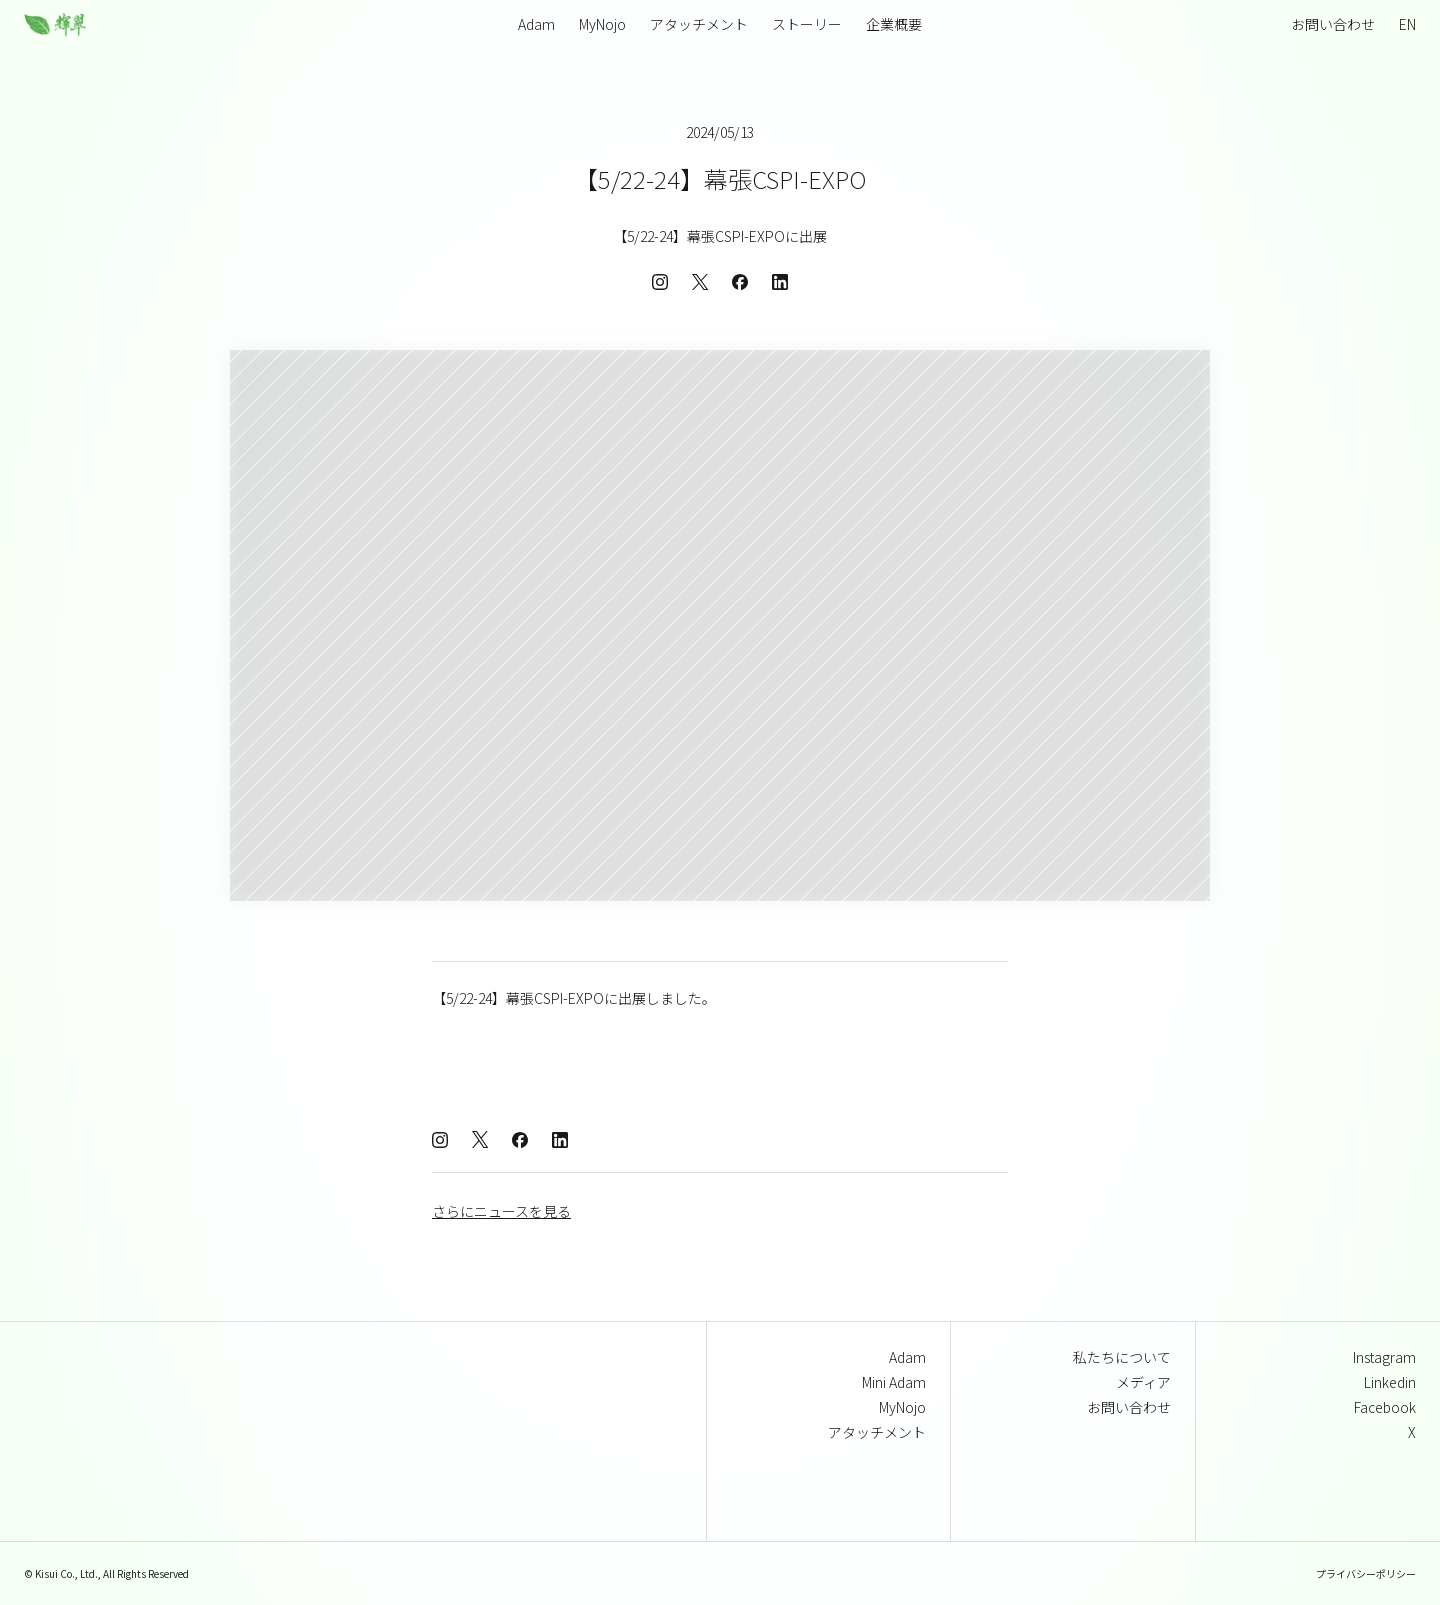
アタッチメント (699, 24)
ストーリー (807, 24)
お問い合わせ (1333, 24)
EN (1407, 24)
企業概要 (894, 24)
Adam (907, 1357)
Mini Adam (894, 1382)
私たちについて (1122, 1357)
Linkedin (1390, 1382)
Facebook (1385, 1407)
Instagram (1384, 1357)
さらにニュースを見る (501, 1211)
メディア (1143, 1382)
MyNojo (602, 24)
